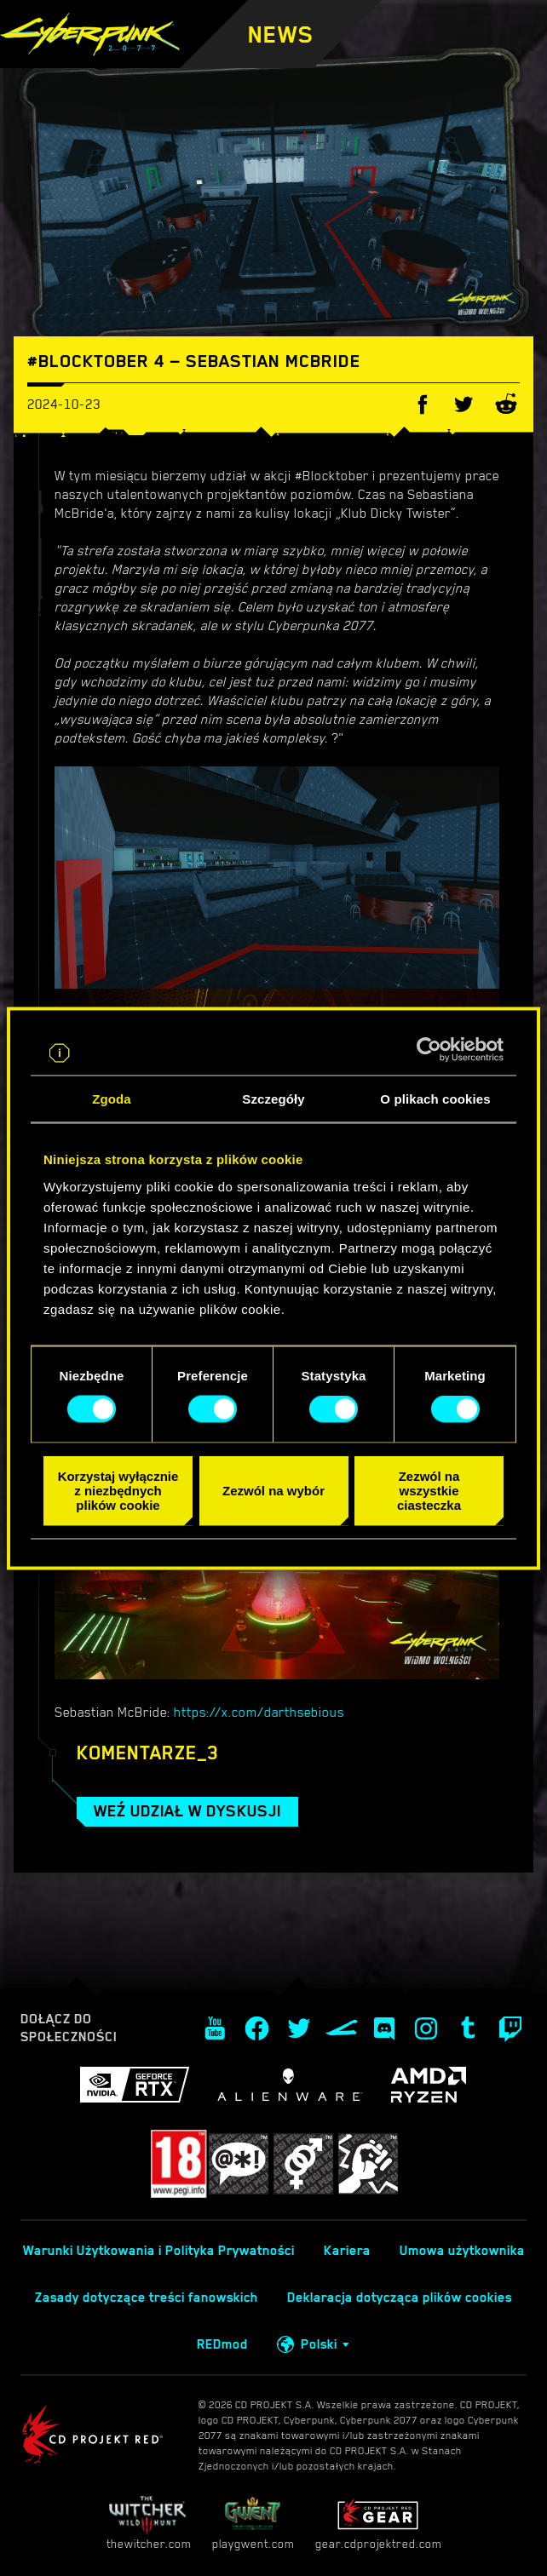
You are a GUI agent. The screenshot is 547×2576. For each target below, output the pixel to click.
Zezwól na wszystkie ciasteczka (429, 1490)
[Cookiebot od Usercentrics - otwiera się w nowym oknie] (429, 1049)
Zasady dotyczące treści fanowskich (146, 2297)
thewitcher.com (149, 2522)
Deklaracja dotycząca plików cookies (399, 2297)
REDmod (222, 2344)
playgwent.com (253, 2522)
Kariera (347, 2250)
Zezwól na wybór (273, 1490)
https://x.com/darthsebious (259, 1712)
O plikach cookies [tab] (435, 1099)
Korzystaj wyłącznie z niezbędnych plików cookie (118, 1490)
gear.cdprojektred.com (378, 2522)
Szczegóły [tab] (273, 1099)
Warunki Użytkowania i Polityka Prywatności (159, 2250)
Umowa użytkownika (462, 2250)
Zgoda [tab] (111, 1099)
